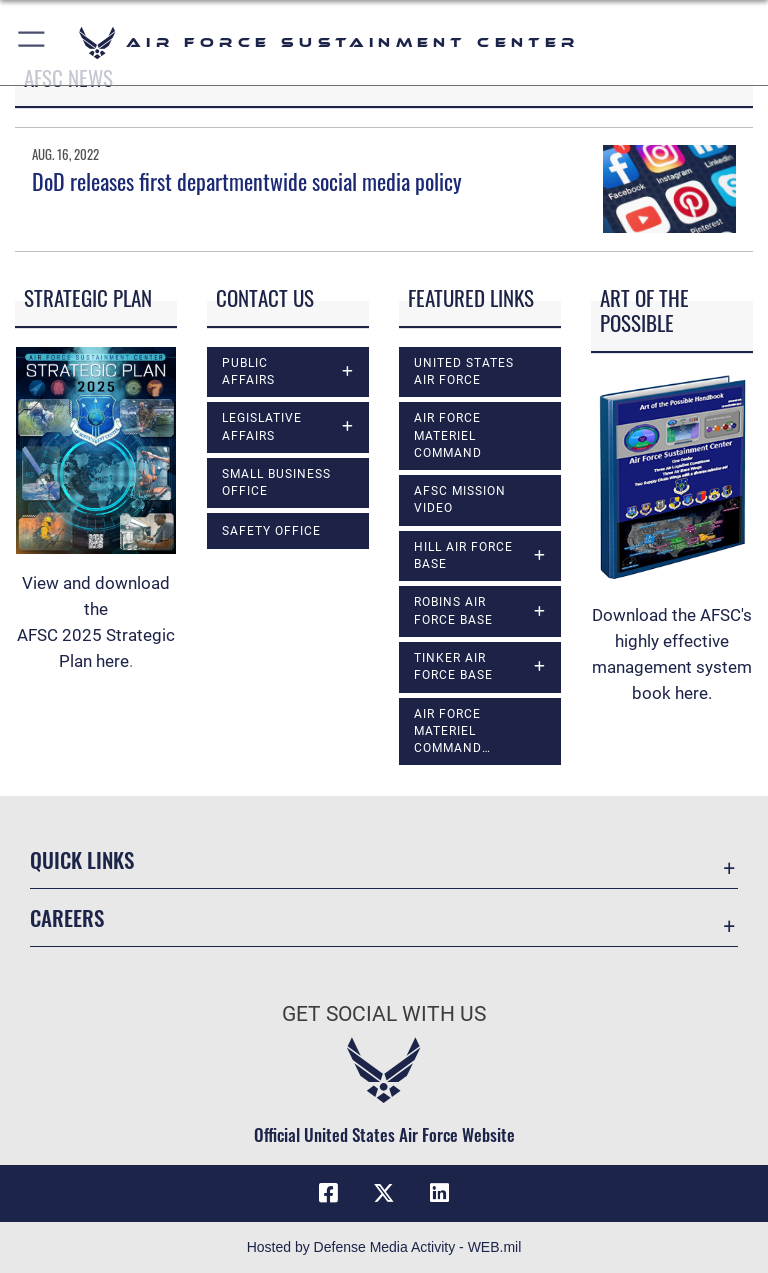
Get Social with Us (384, 1014)
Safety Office (271, 531)
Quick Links (82, 859)
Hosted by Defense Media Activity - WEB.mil (384, 1247)
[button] (32, 42)
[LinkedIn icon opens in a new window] (440, 1193)
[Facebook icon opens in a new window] (328, 1193)
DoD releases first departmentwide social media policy (248, 181)
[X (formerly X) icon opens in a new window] (384, 1193)
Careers (67, 917)
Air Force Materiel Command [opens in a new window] (448, 435)
